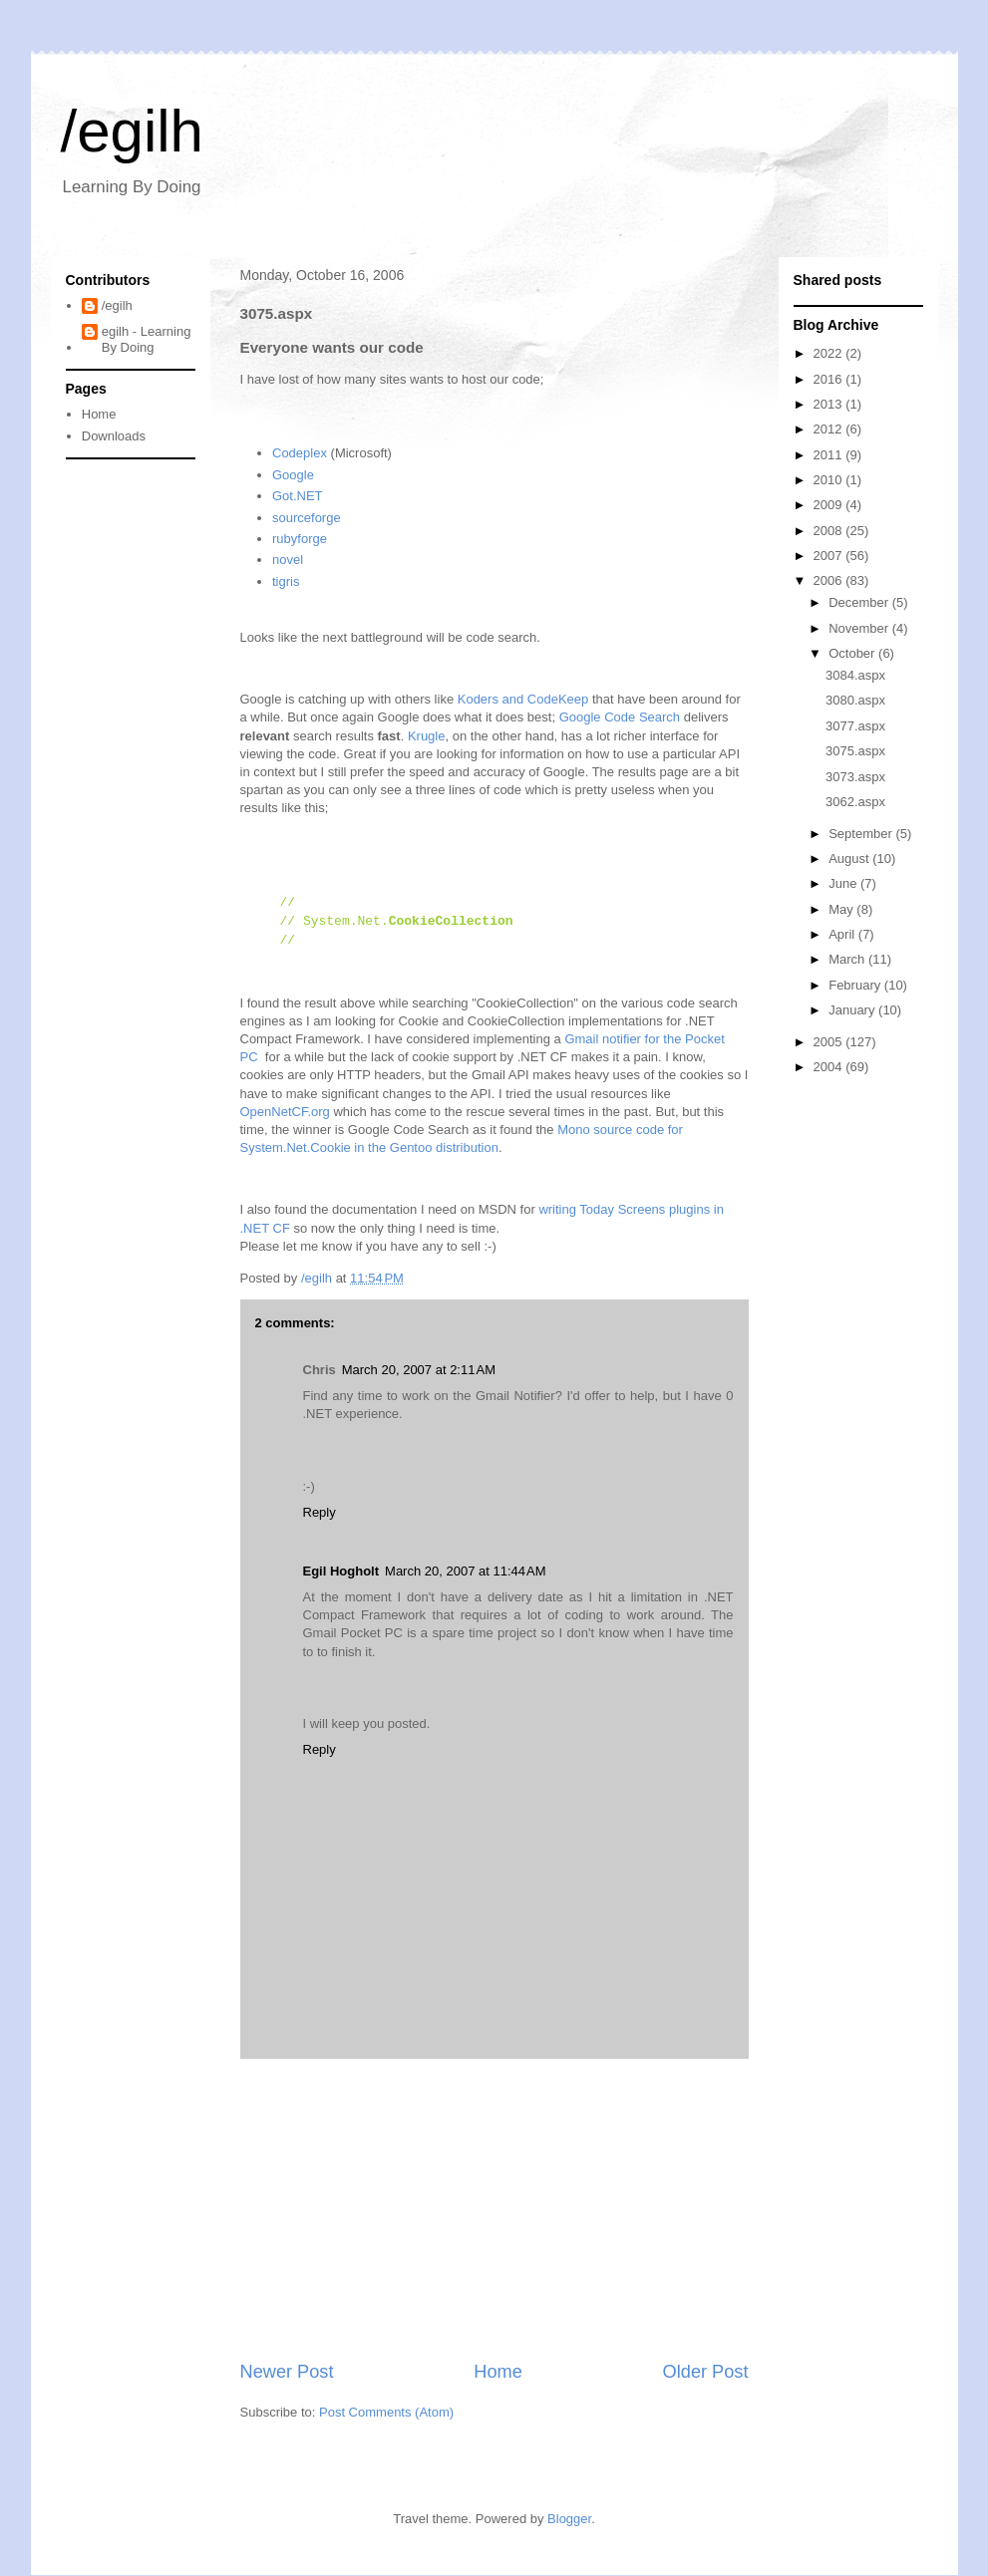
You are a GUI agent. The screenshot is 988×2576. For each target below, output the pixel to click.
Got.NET (297, 495)
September (861, 833)
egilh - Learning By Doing (146, 339)
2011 (830, 454)
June (844, 883)
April (843, 934)
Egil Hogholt (341, 1571)
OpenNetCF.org (285, 1111)
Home (498, 2372)
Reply (319, 1512)
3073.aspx (855, 776)
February (856, 985)
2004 (830, 1066)
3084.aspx (855, 675)
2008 (830, 530)
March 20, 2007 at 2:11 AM (418, 1369)
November (860, 628)
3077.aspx (855, 725)
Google (293, 474)
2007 (830, 555)
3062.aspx (855, 801)
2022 (830, 353)
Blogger (569, 2518)
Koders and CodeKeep (523, 699)
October (853, 653)
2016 (830, 379)
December (860, 602)
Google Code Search (619, 717)
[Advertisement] (494, 2209)
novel (287, 559)
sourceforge (306, 517)
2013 (830, 404)
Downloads (114, 436)
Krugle (427, 735)
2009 (830, 504)
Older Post (706, 2372)
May (842, 909)
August (850, 858)
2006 (830, 580)
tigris (285, 581)
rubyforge (299, 538)
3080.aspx (855, 700)
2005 (830, 1041)
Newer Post (287, 2372)
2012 (830, 429)
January (853, 1009)
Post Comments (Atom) (386, 2412)
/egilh (132, 131)
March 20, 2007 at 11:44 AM (465, 1571)
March (848, 959)
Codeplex (299, 452)
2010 (830, 479)
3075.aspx (855, 750)
